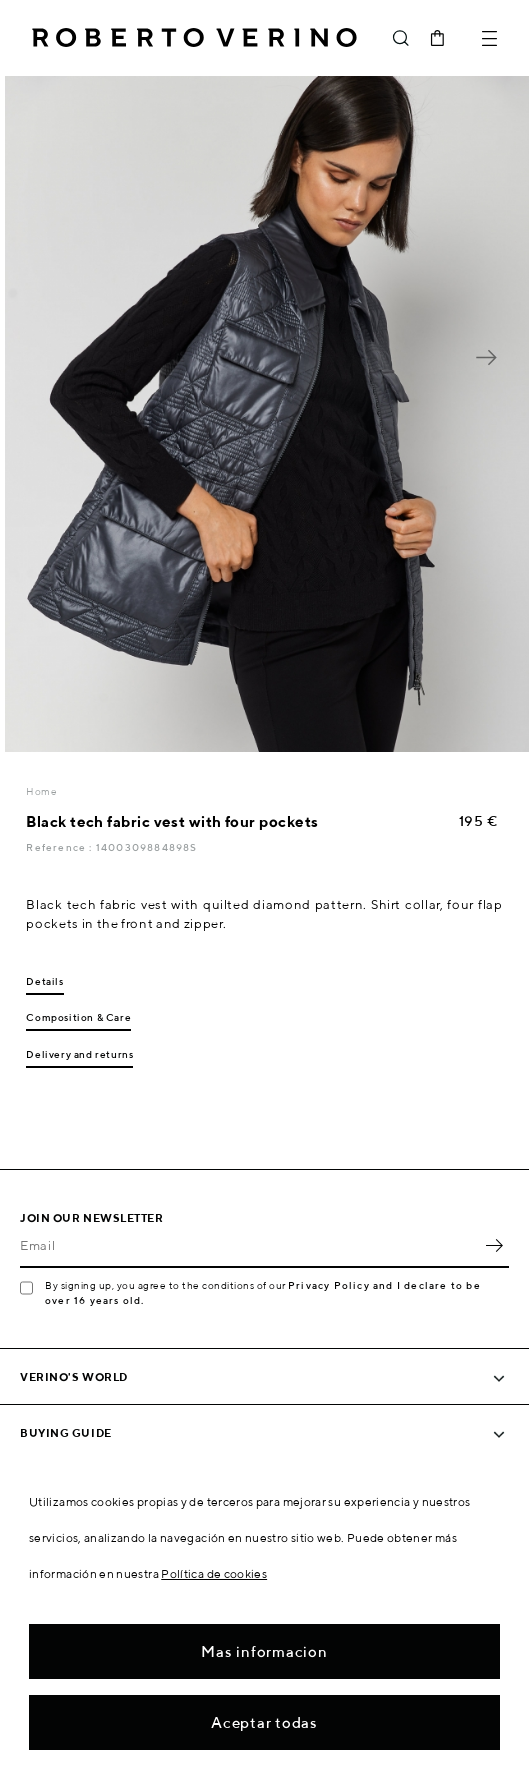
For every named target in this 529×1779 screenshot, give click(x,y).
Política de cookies (214, 1573)
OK (494, 1246)
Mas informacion (264, 1651)
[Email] (249, 1246)
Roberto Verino (194, 38)
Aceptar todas (264, 1722)
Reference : (60, 847)
